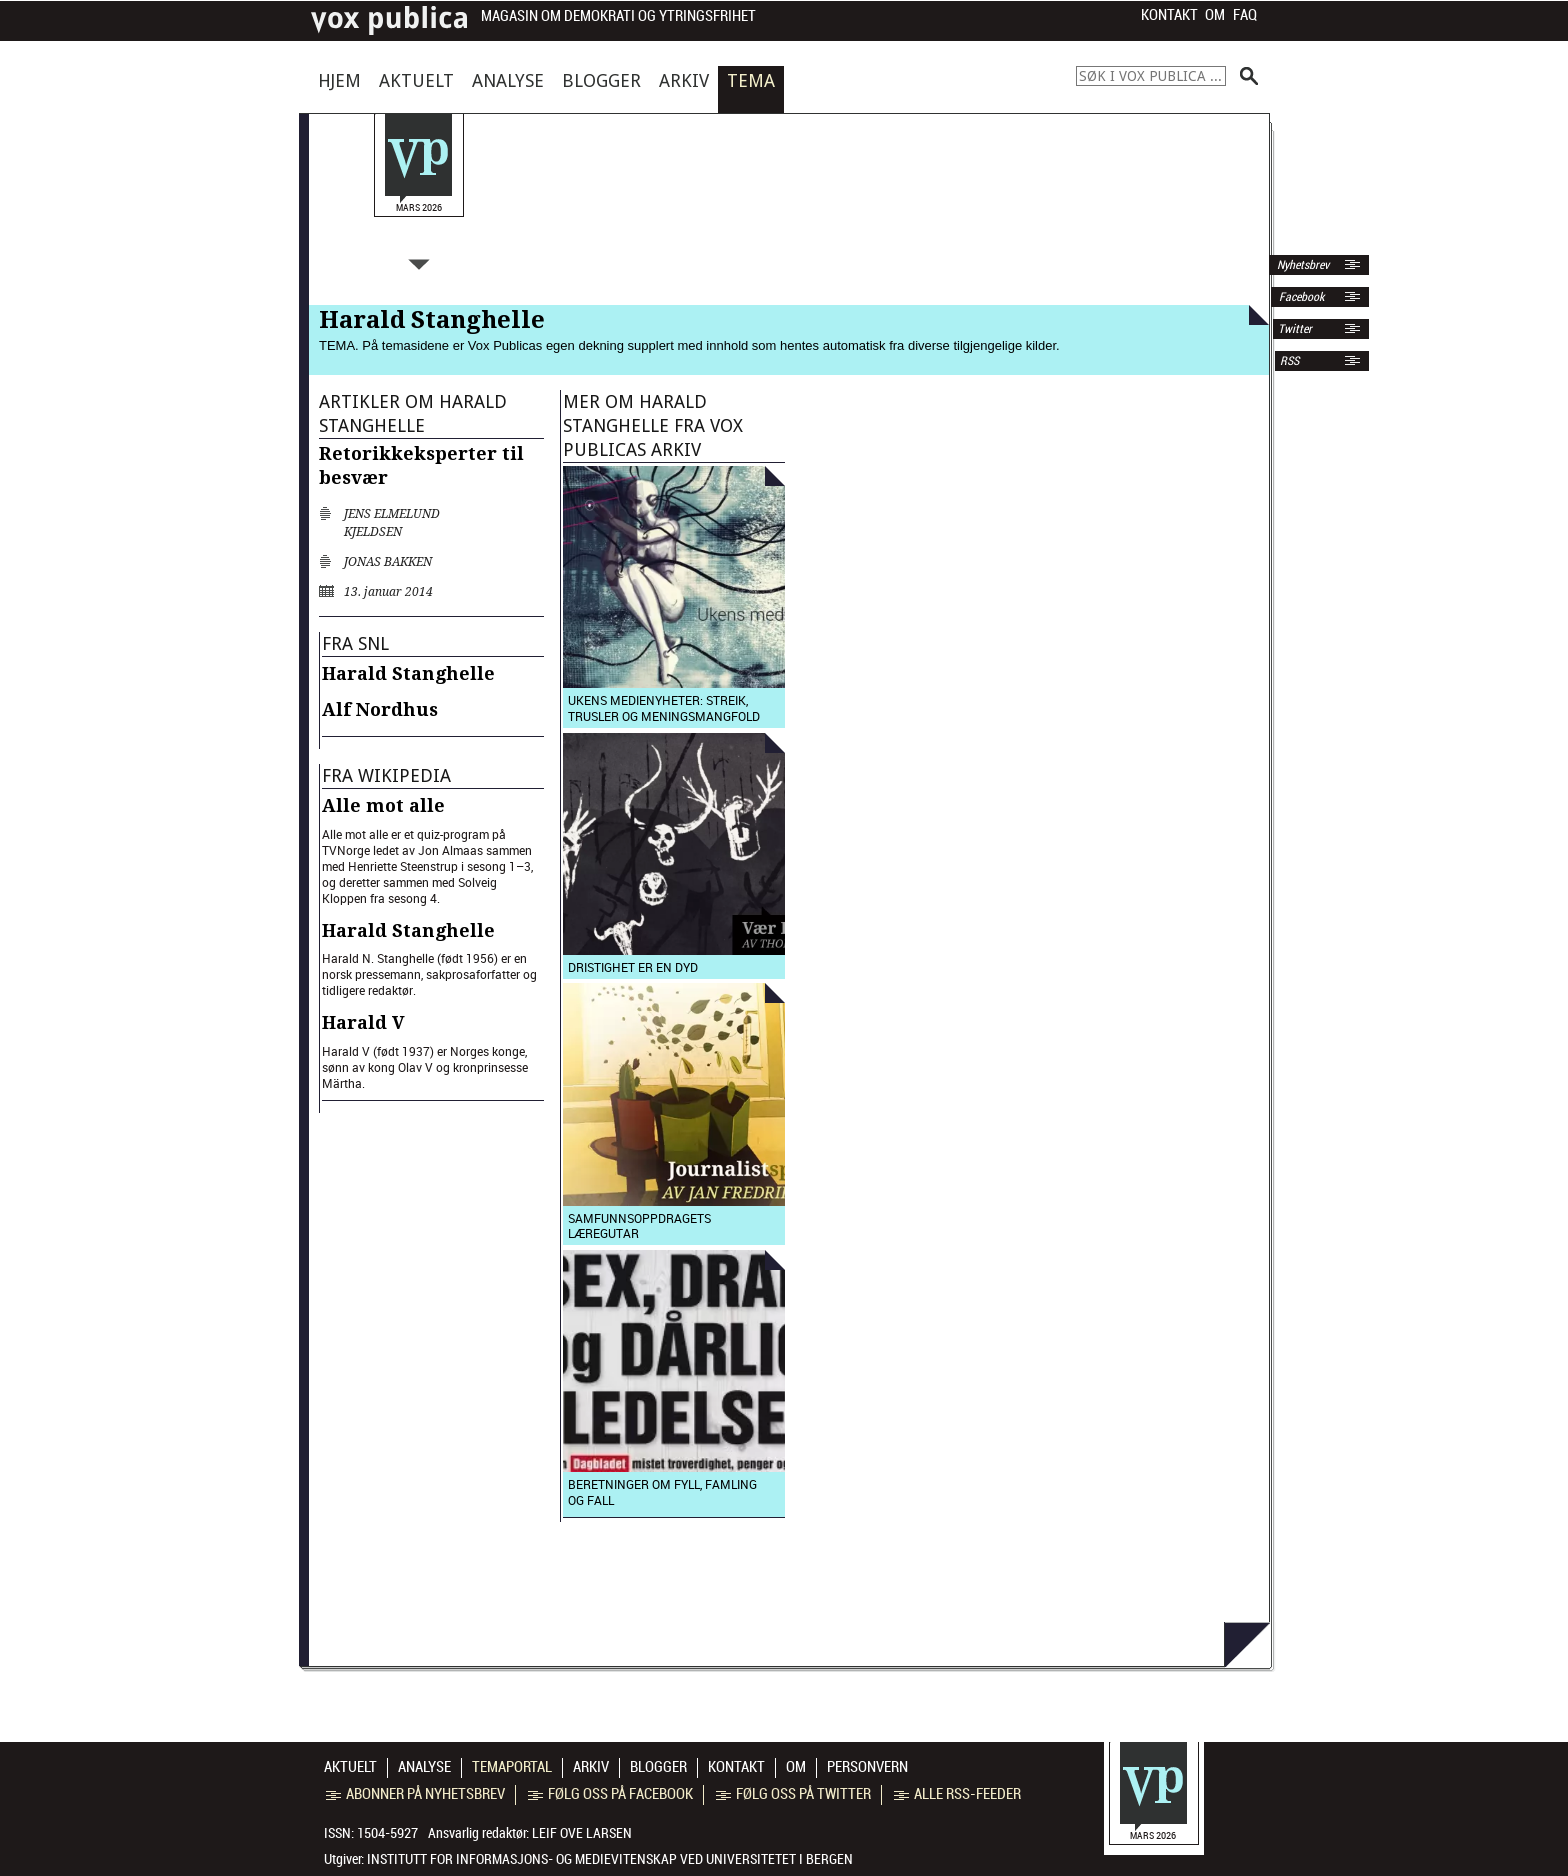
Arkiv (684, 80)
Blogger (601, 80)
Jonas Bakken (388, 562)
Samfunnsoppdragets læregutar (639, 1226)
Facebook (1300, 297)
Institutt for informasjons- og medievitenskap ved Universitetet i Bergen (610, 1859)
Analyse (508, 80)
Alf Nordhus (380, 709)
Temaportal (512, 1767)
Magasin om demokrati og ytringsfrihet (618, 16)
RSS (1289, 361)
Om (1215, 15)
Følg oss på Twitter (793, 1794)
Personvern (867, 1767)
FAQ (1245, 15)
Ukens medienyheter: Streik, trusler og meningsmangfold (664, 708)
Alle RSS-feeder (957, 1794)
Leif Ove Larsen (582, 1833)
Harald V (363, 1022)
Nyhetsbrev (1301, 265)
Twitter (1295, 329)
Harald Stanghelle (408, 673)
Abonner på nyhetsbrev (415, 1794)
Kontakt (1169, 15)
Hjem (339, 80)
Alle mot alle (383, 805)
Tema (751, 80)
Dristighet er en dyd (633, 967)
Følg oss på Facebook (610, 1794)
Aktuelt (416, 80)
